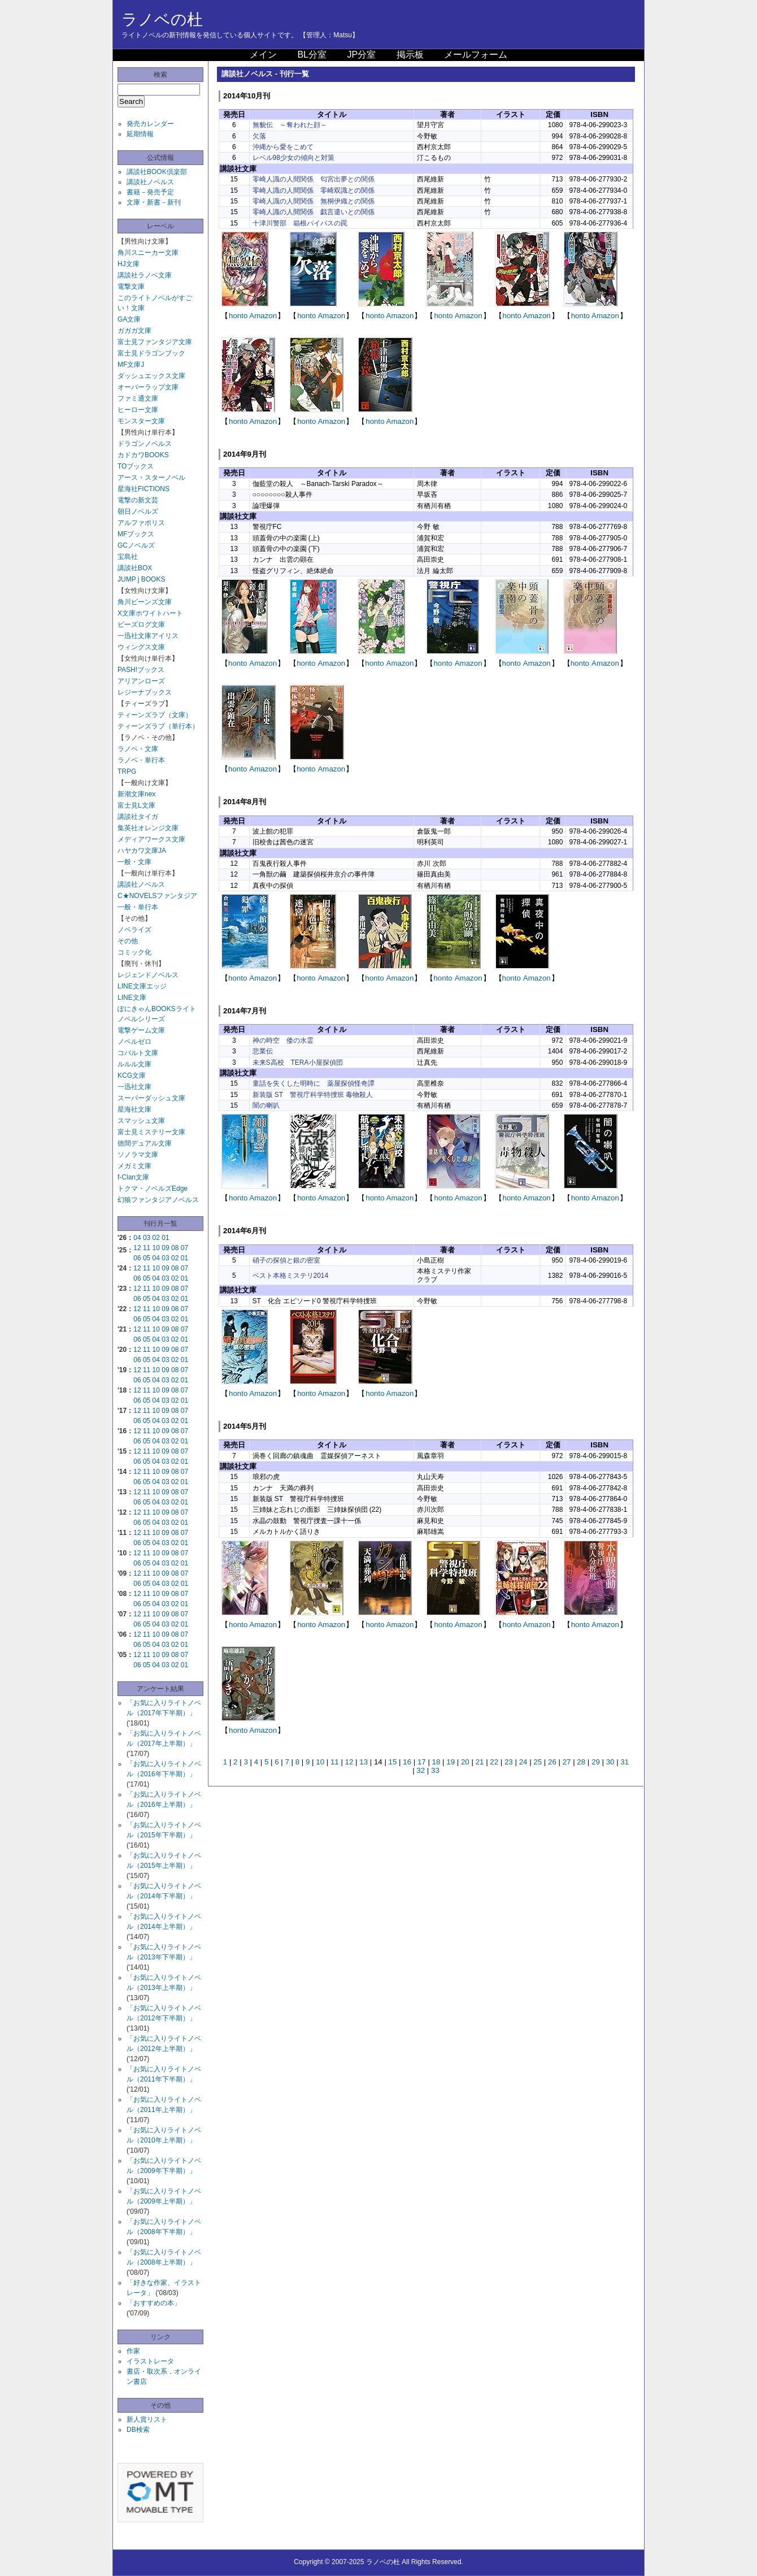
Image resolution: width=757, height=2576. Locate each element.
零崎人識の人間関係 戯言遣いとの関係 (314, 212)
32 (420, 1770)
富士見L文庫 (136, 805)
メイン (263, 54)
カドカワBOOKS (143, 455)
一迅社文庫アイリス (148, 636)
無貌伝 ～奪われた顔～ (290, 125)
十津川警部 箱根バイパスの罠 (300, 223)
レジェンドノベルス (148, 975)
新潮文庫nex (136, 794)
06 (137, 1258)
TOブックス (136, 466)
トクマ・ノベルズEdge (153, 1188)
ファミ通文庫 (138, 398)
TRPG (127, 771)
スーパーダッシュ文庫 (151, 1098)
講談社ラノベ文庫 (145, 275)
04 (137, 1238)
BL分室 (312, 54)
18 (436, 1762)
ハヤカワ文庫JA (142, 851)
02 (156, 1238)
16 (407, 1762)
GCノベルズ (136, 545)
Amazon (263, 315)
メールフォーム (475, 54)
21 (480, 1762)
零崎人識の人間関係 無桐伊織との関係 (314, 201)
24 (523, 1762)
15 (393, 1762)
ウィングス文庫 (141, 647)
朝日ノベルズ (138, 511)
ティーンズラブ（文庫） (155, 715)
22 (494, 1762)
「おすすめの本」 (154, 2303)
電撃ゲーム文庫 (141, 1030)
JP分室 (361, 54)
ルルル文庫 (134, 1064)
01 (165, 1238)
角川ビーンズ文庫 (145, 602)
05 (146, 1258)
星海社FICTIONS (143, 489)
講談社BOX (135, 568)
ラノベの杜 (162, 19)
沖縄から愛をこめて (283, 147)
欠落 (259, 136)
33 (435, 1770)
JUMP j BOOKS (141, 579)
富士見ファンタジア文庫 (155, 342)
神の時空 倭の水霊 (283, 1040)
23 (508, 1762)
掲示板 (410, 54)
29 (595, 1762)
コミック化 (134, 952)
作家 (133, 2351)
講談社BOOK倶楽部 (157, 172)
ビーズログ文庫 (141, 624)
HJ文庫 (129, 264)
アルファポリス (141, 523)
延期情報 (140, 134)
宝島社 (128, 557)
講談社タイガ (138, 817)
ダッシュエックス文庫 (151, 376)
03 (146, 1238)
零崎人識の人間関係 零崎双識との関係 (314, 190)
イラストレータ (150, 2361)
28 (581, 1762)
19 (450, 1762)
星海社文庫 (134, 1109)
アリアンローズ (141, 681)
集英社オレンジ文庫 (148, 828)
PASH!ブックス (141, 670)
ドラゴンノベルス (145, 444)
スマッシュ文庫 (141, 1121)
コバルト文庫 (138, 1053)
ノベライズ (134, 930)
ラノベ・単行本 (141, 760)
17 (421, 1762)
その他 (128, 941)
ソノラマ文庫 (138, 1155)
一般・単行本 (138, 907)
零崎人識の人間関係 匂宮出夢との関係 (314, 179)
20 (465, 1762)
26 (552, 1762)
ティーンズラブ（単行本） (158, 726)
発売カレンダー (150, 124)
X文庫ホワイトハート (150, 613)
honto (237, 315)
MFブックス (136, 534)
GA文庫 (129, 319)
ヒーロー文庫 (138, 410)
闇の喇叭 (266, 1105)
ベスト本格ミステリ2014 (291, 1276)
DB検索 (138, 2430)
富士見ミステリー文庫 (151, 1132)
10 (156, 1248)
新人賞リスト (147, 2419)
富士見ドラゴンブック (151, 353)
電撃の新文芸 (138, 500)
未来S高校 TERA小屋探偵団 (298, 1062)
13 (363, 1762)
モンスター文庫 (141, 421)
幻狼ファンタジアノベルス (158, 1200)
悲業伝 (263, 1051)
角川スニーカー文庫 (148, 253)
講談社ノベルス (150, 182)
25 (537, 1762)
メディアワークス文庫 (151, 839)
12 (137, 1248)
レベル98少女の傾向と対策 (293, 158)
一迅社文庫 (134, 1087)
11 (146, 1248)
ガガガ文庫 (134, 331)
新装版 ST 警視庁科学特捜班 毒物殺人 (313, 1095)
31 (624, 1762)
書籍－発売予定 (150, 192)
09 (165, 1248)
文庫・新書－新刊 (154, 202)
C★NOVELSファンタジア (157, 896)
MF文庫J (131, 364)
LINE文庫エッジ (142, 986)
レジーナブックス (145, 692)
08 (175, 1248)
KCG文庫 (132, 1075)
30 (610, 1762)
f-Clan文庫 (133, 1177)
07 (184, 1248)
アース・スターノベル (151, 478)
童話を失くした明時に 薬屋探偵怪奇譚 (314, 1083)
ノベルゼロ (134, 1042)
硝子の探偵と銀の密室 (286, 1260)
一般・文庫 (134, 862)
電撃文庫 (131, 286)
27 (567, 1762)
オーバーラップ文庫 (148, 387)
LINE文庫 (132, 997)
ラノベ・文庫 (138, 749)
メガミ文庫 (134, 1166)
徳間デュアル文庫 (145, 1143)
